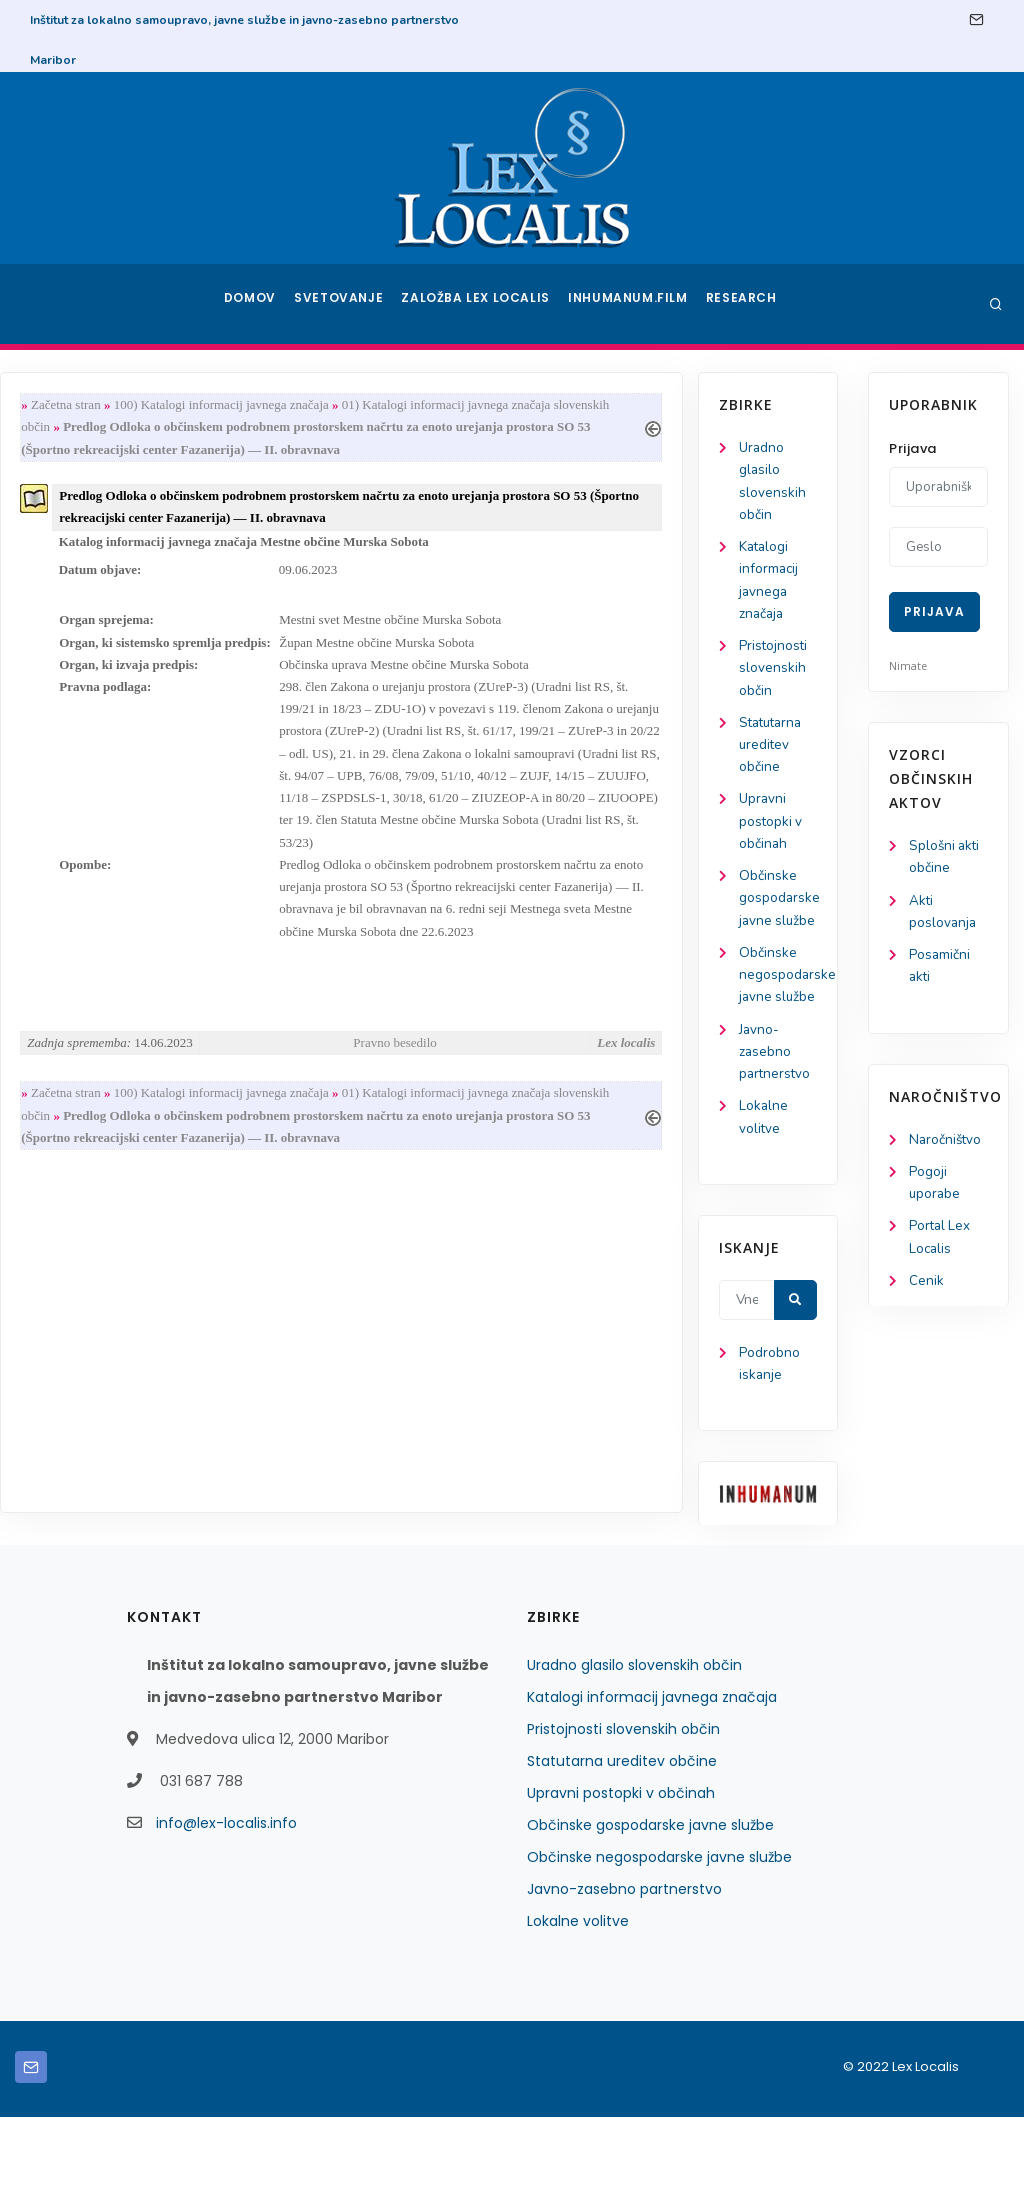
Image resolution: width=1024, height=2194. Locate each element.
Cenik (926, 1291)
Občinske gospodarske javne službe (650, 1902)
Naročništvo (946, 1145)
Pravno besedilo (565, 1066)
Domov (252, 304)
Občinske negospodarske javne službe (659, 1934)
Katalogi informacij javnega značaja (652, 1774)
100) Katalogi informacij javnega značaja (397, 405)
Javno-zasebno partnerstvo (93, 1121)
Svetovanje (346, 304)
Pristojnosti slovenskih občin (91, 677)
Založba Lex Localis (482, 304)
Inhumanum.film (630, 304)
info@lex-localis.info (226, 1900)
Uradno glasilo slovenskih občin (634, 1742)
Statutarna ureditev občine (90, 756)
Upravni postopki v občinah (88, 836)
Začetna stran (242, 405)
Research (743, 304)
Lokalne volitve (578, 1998)
